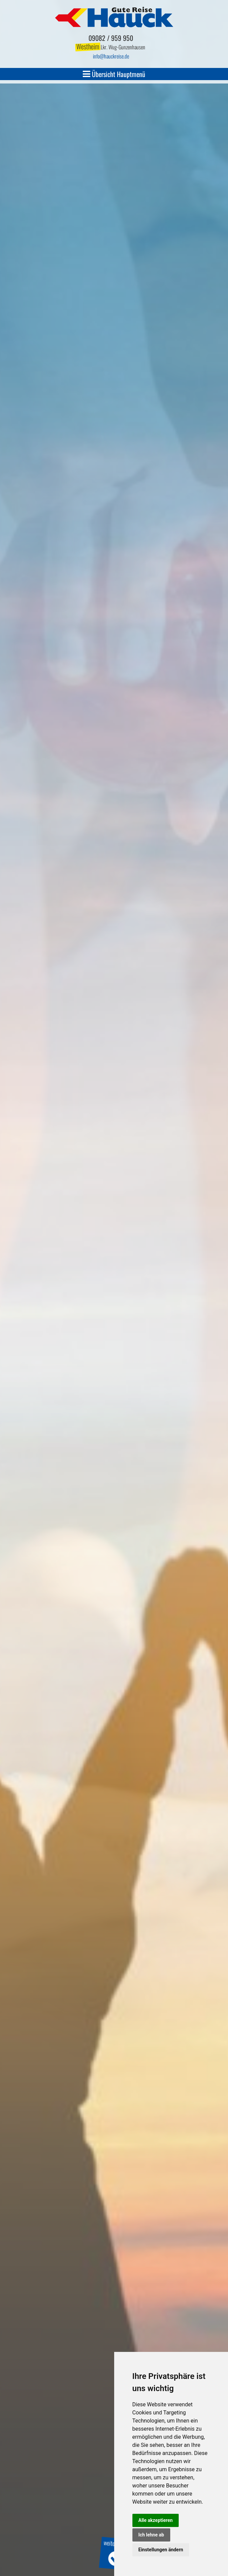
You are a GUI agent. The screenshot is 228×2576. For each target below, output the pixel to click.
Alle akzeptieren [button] (155, 2520)
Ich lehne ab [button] (151, 2534)
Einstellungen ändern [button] (160, 2549)
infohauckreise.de (111, 56)
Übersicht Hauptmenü (114, 74)
